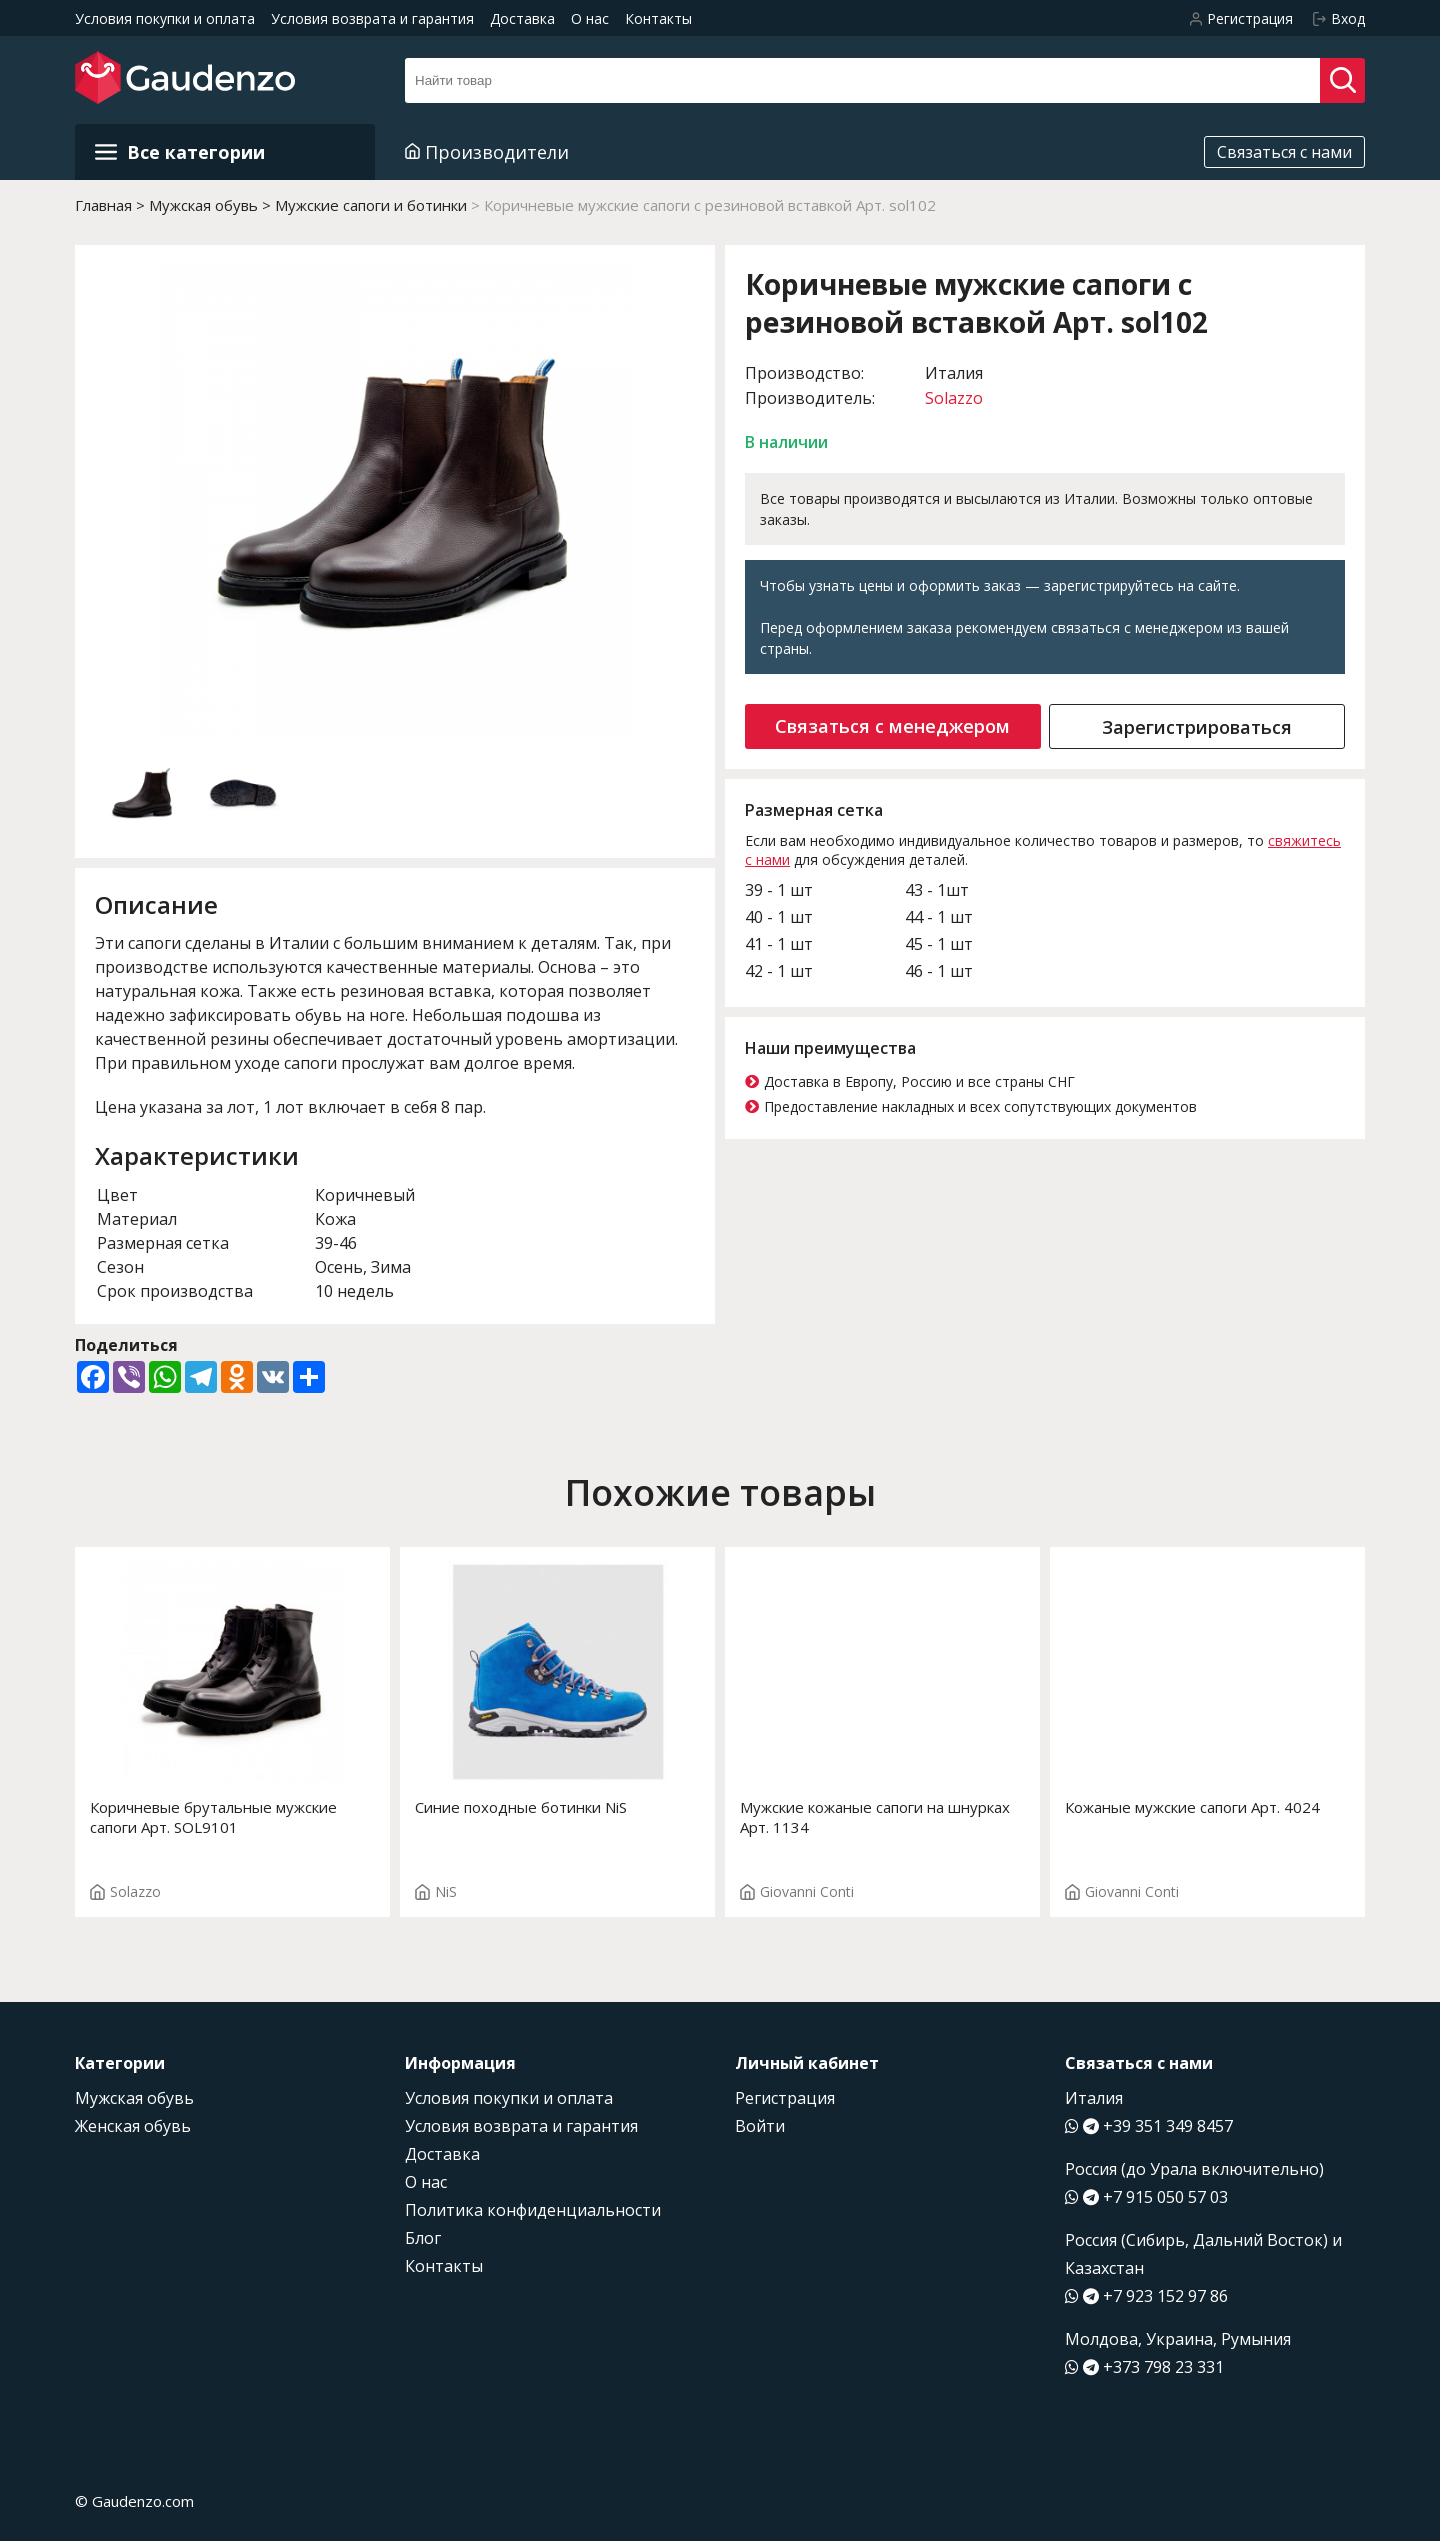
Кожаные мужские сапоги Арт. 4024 (1192, 1807)
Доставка (522, 18)
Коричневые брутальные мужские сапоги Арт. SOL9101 (213, 1817)
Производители (487, 152)
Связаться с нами (1284, 152)
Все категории (180, 152)
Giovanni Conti (797, 1891)
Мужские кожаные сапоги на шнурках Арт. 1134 (875, 1817)
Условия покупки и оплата (165, 18)
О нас (590, 18)
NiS (436, 1891)
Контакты (658, 18)
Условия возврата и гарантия (372, 18)
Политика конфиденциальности (533, 2210)
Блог (423, 2238)
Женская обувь (133, 2126)
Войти (760, 2126)
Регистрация (785, 2098)
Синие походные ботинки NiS (521, 1807)
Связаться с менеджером (892, 726)
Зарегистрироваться (1197, 727)
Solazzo (954, 398)
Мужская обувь (134, 2098)
